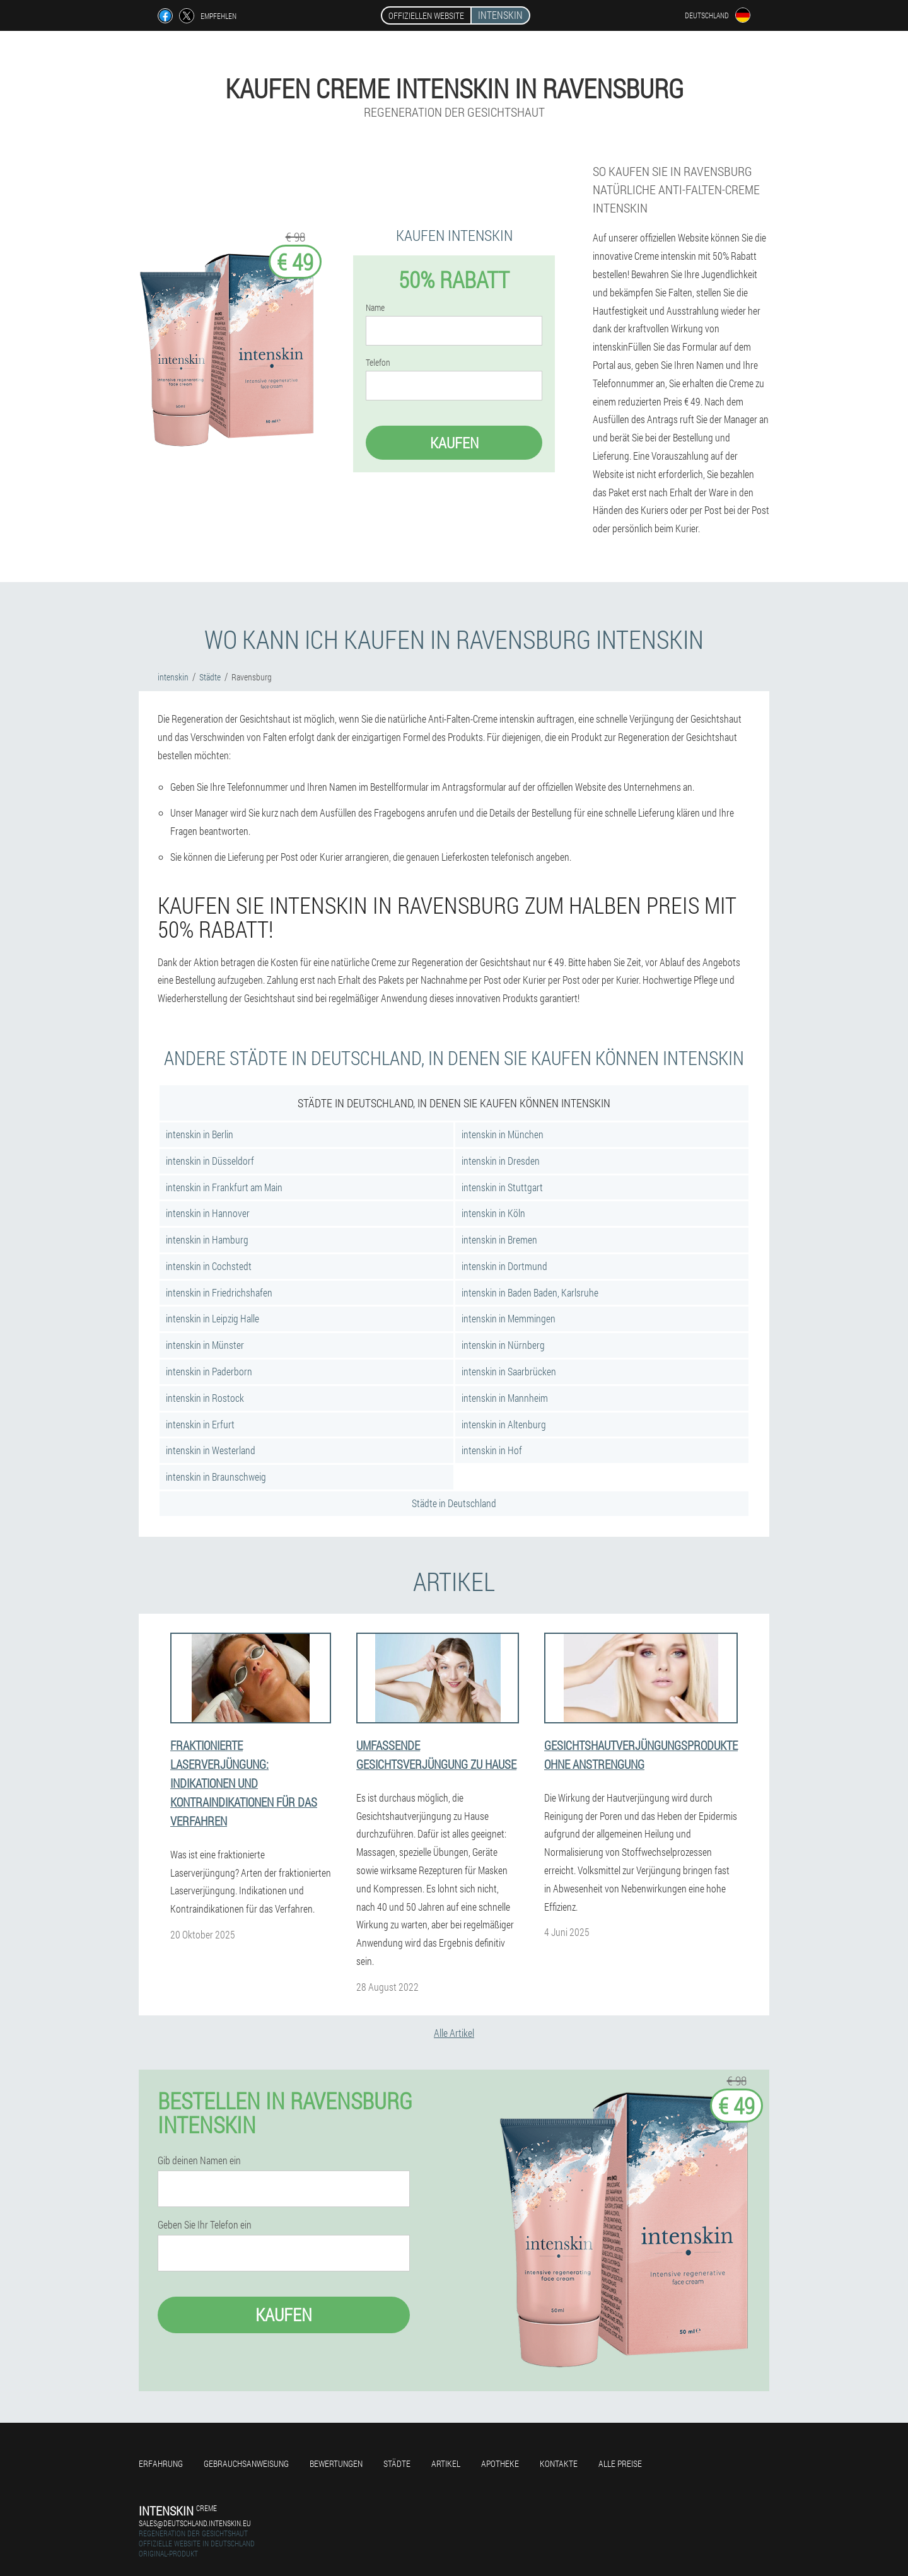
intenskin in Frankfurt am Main (224, 1187)
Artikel (445, 2463)
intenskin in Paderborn (209, 1371)
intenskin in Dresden (501, 1160)
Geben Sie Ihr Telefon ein (205, 2225)
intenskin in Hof (492, 1450)
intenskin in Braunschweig (216, 1476)
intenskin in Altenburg (504, 1424)
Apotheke (500, 2463)
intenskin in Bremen (499, 1239)
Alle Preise (620, 2463)
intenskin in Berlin (199, 1134)
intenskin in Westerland (210, 1450)
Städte (396, 2463)
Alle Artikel (454, 2032)
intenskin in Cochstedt (209, 1266)
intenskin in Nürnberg (503, 1344)
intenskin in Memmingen (509, 1318)
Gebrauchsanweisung (246, 2463)
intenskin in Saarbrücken (509, 1371)
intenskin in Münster (205, 1344)
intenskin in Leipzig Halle (212, 1318)
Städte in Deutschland (454, 1503)
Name (375, 307)
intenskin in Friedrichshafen (219, 1292)
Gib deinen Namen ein (199, 2160)
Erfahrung (161, 2463)
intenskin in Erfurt (200, 1424)
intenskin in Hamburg (207, 1239)
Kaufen (454, 443)
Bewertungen (336, 2463)
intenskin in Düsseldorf (210, 1160)
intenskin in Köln (493, 1213)
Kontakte (559, 2463)
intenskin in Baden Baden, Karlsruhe (530, 1292)
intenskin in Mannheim (505, 1397)
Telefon (378, 362)
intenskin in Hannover (208, 1213)
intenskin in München (503, 1134)
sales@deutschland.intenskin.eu (195, 2523)
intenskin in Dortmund (504, 1266)
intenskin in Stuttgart (502, 1187)
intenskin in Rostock (205, 1397)
